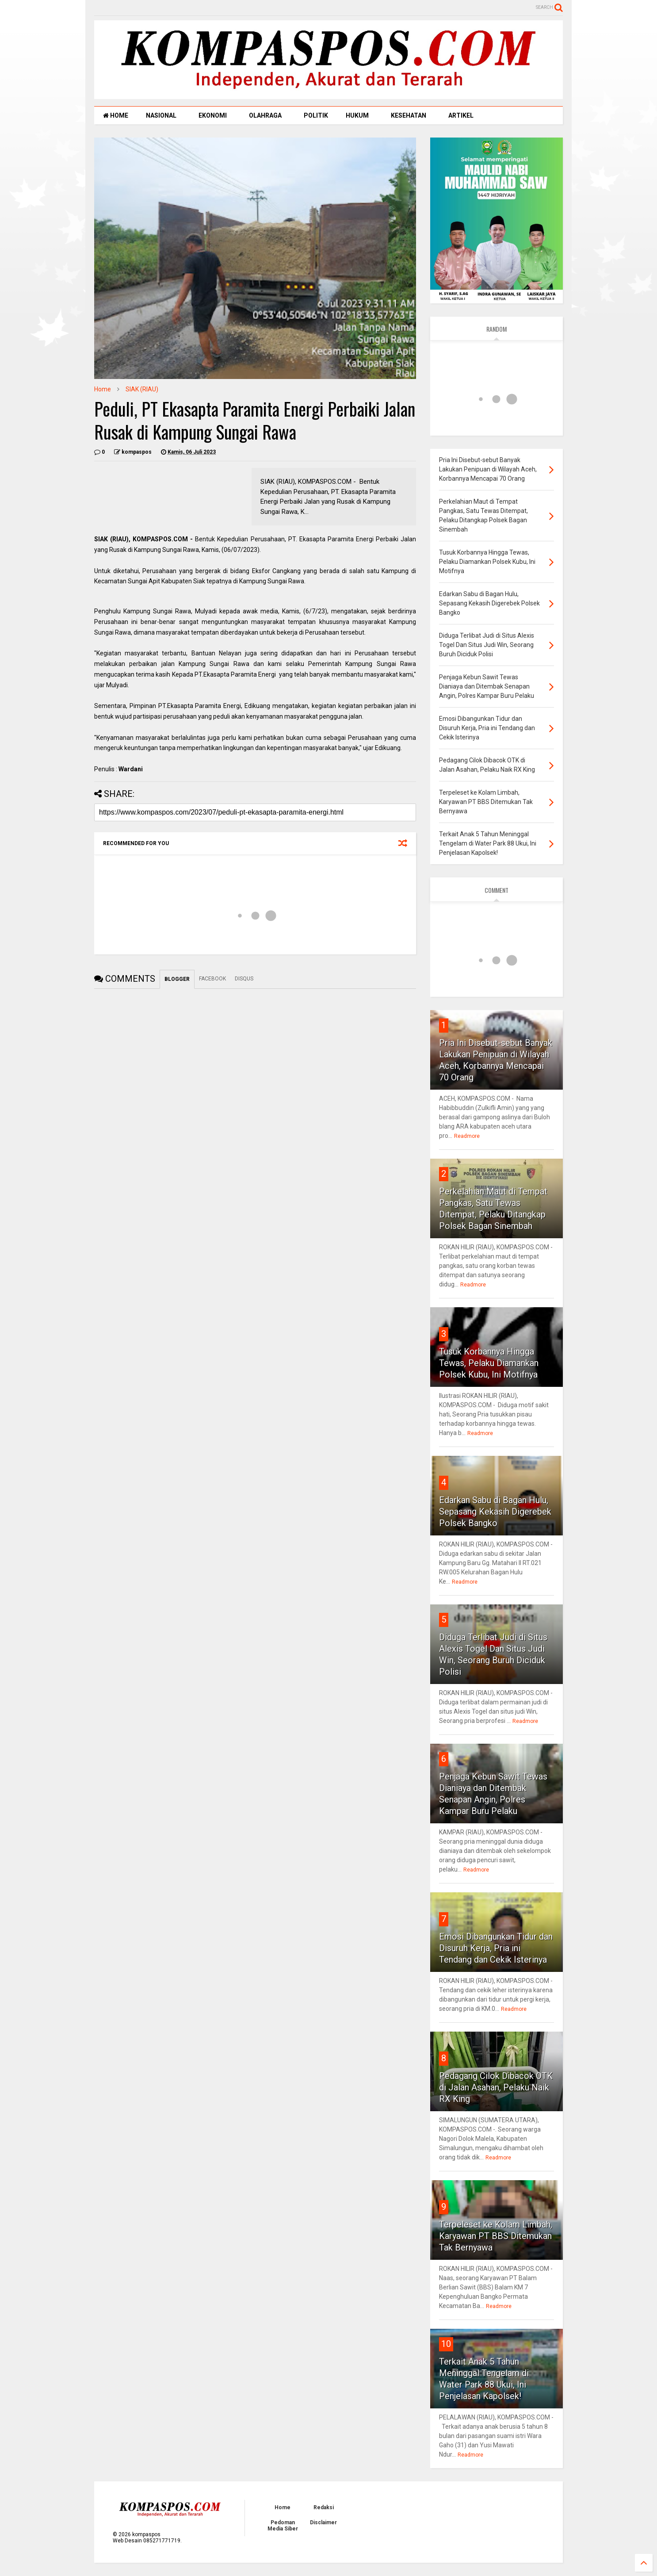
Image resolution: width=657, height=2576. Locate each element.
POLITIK (316, 115)
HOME (115, 115)
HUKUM (357, 115)
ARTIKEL (461, 115)
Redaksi (323, 2507)
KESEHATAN (408, 115)
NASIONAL (161, 115)
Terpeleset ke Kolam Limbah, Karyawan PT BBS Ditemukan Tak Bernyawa (495, 2236)
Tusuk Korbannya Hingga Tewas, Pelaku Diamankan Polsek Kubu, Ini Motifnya (489, 1363)
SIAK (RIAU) (142, 389)
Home (102, 389)
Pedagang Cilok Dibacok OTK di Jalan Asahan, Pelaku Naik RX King (496, 2087)
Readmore (467, 1136)
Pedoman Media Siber (282, 2525)
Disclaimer (323, 2522)
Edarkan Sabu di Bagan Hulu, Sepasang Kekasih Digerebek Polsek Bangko (495, 1511)
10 (446, 2344)
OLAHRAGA (265, 115)
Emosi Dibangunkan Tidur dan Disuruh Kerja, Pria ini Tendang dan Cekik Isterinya (496, 1948)
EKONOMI (213, 115)
